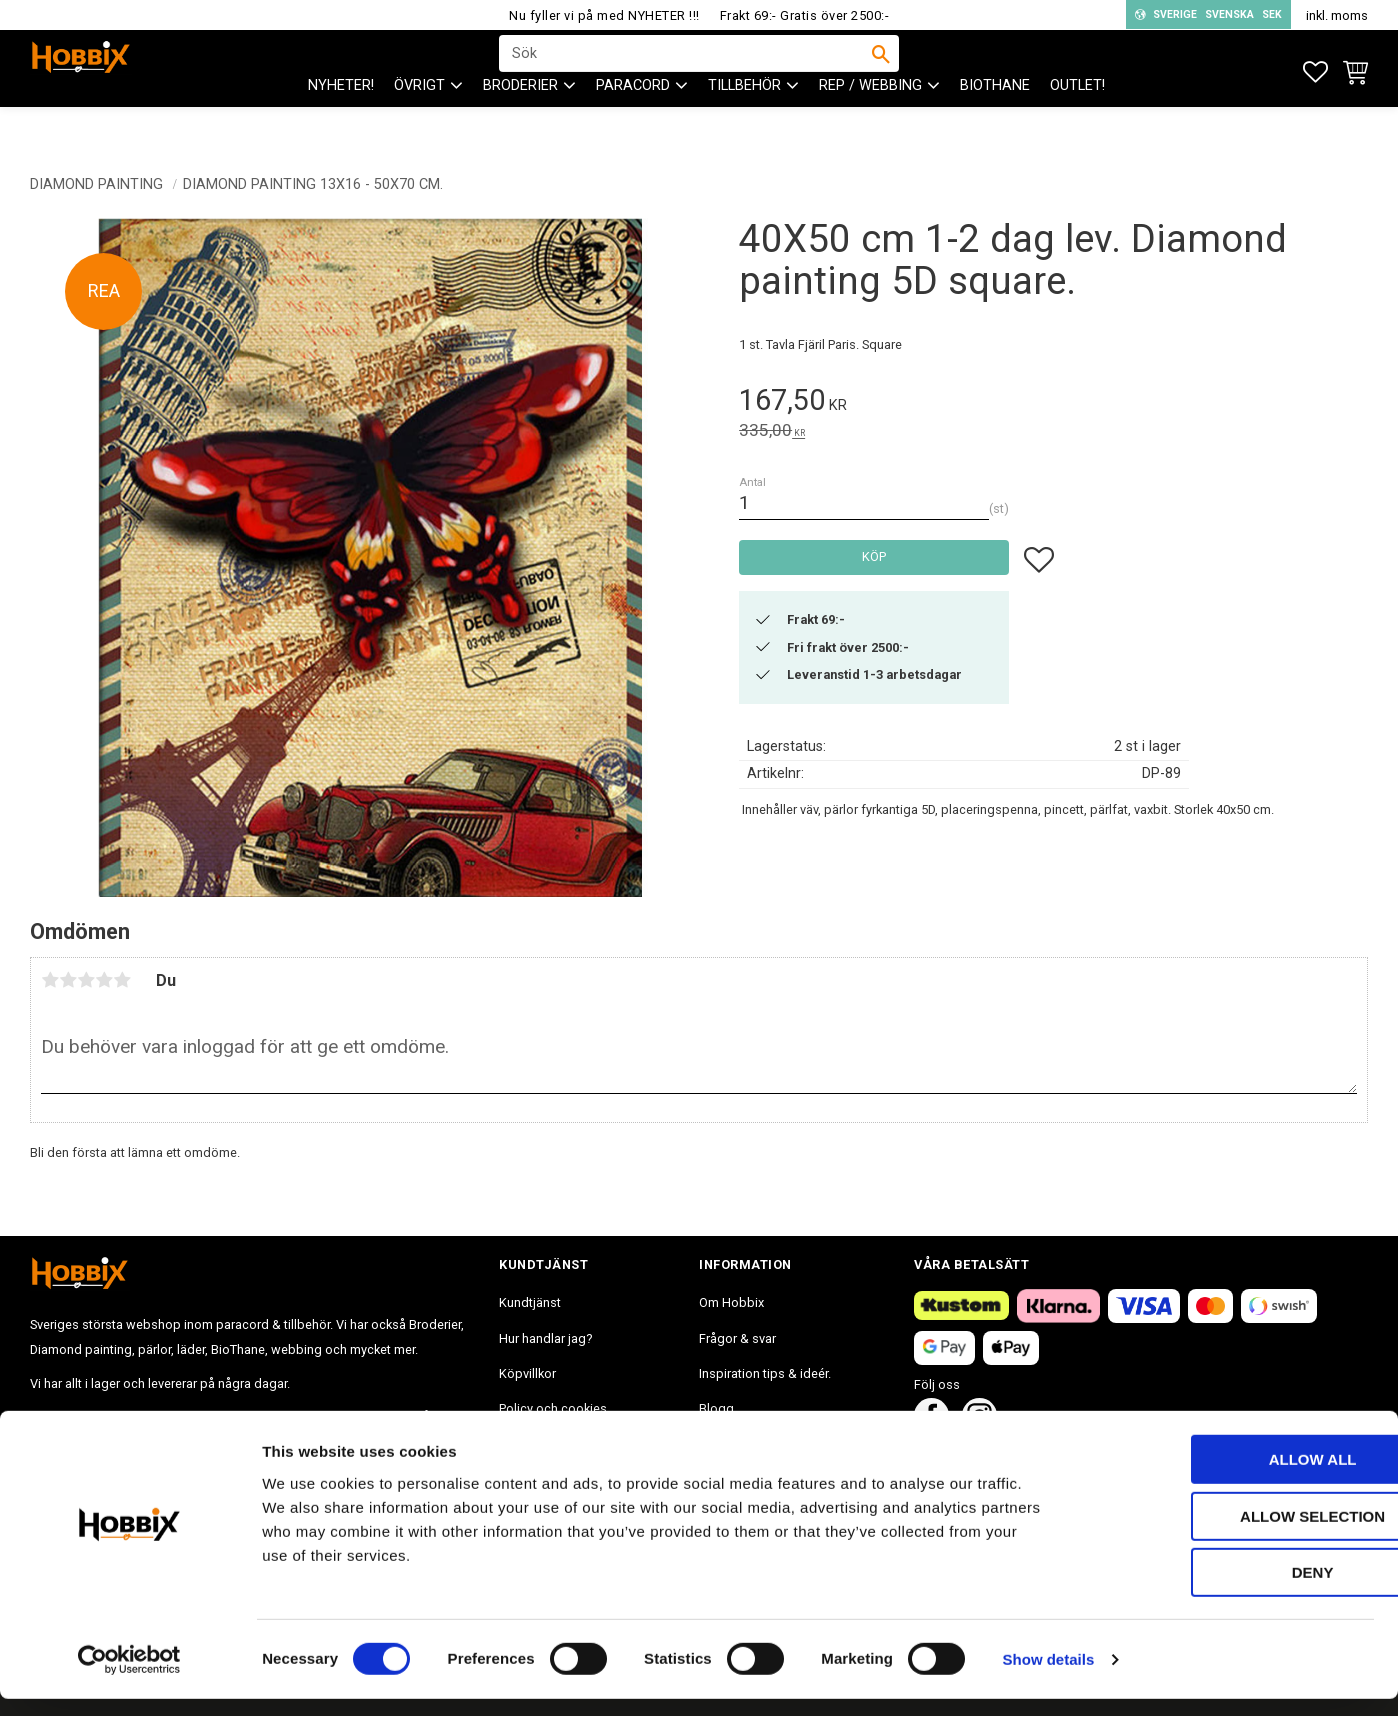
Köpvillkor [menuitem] (527, 1373)
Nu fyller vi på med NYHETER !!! (604, 15)
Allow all (1231, 1476)
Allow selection (1231, 1533)
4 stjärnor (104, 980)
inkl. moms (1337, 15)
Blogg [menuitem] (716, 1408)
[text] (1053, 403)
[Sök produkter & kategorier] (686, 71)
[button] (1315, 72)
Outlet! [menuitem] (1077, 120)
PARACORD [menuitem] (633, 120)
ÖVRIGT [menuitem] (419, 120)
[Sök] (881, 71)
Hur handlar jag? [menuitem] (545, 1338)
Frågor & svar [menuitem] (737, 1338)
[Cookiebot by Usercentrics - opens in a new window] (129, 1677)
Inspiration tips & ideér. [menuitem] (765, 1373)
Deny (1231, 1589)
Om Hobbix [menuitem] (731, 1302)
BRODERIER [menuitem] (520, 120)
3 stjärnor (86, 980)
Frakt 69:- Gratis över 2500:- (805, 15)
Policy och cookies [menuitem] (553, 1408)
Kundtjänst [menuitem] (530, 1302)
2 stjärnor (68, 980)
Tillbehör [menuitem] (744, 120)
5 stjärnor (122, 980)
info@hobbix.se (321, 1416)
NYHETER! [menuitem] (341, 120)
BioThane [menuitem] (995, 120)
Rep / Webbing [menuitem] (870, 120)
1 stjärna (50, 980)
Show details (1049, 1676)
